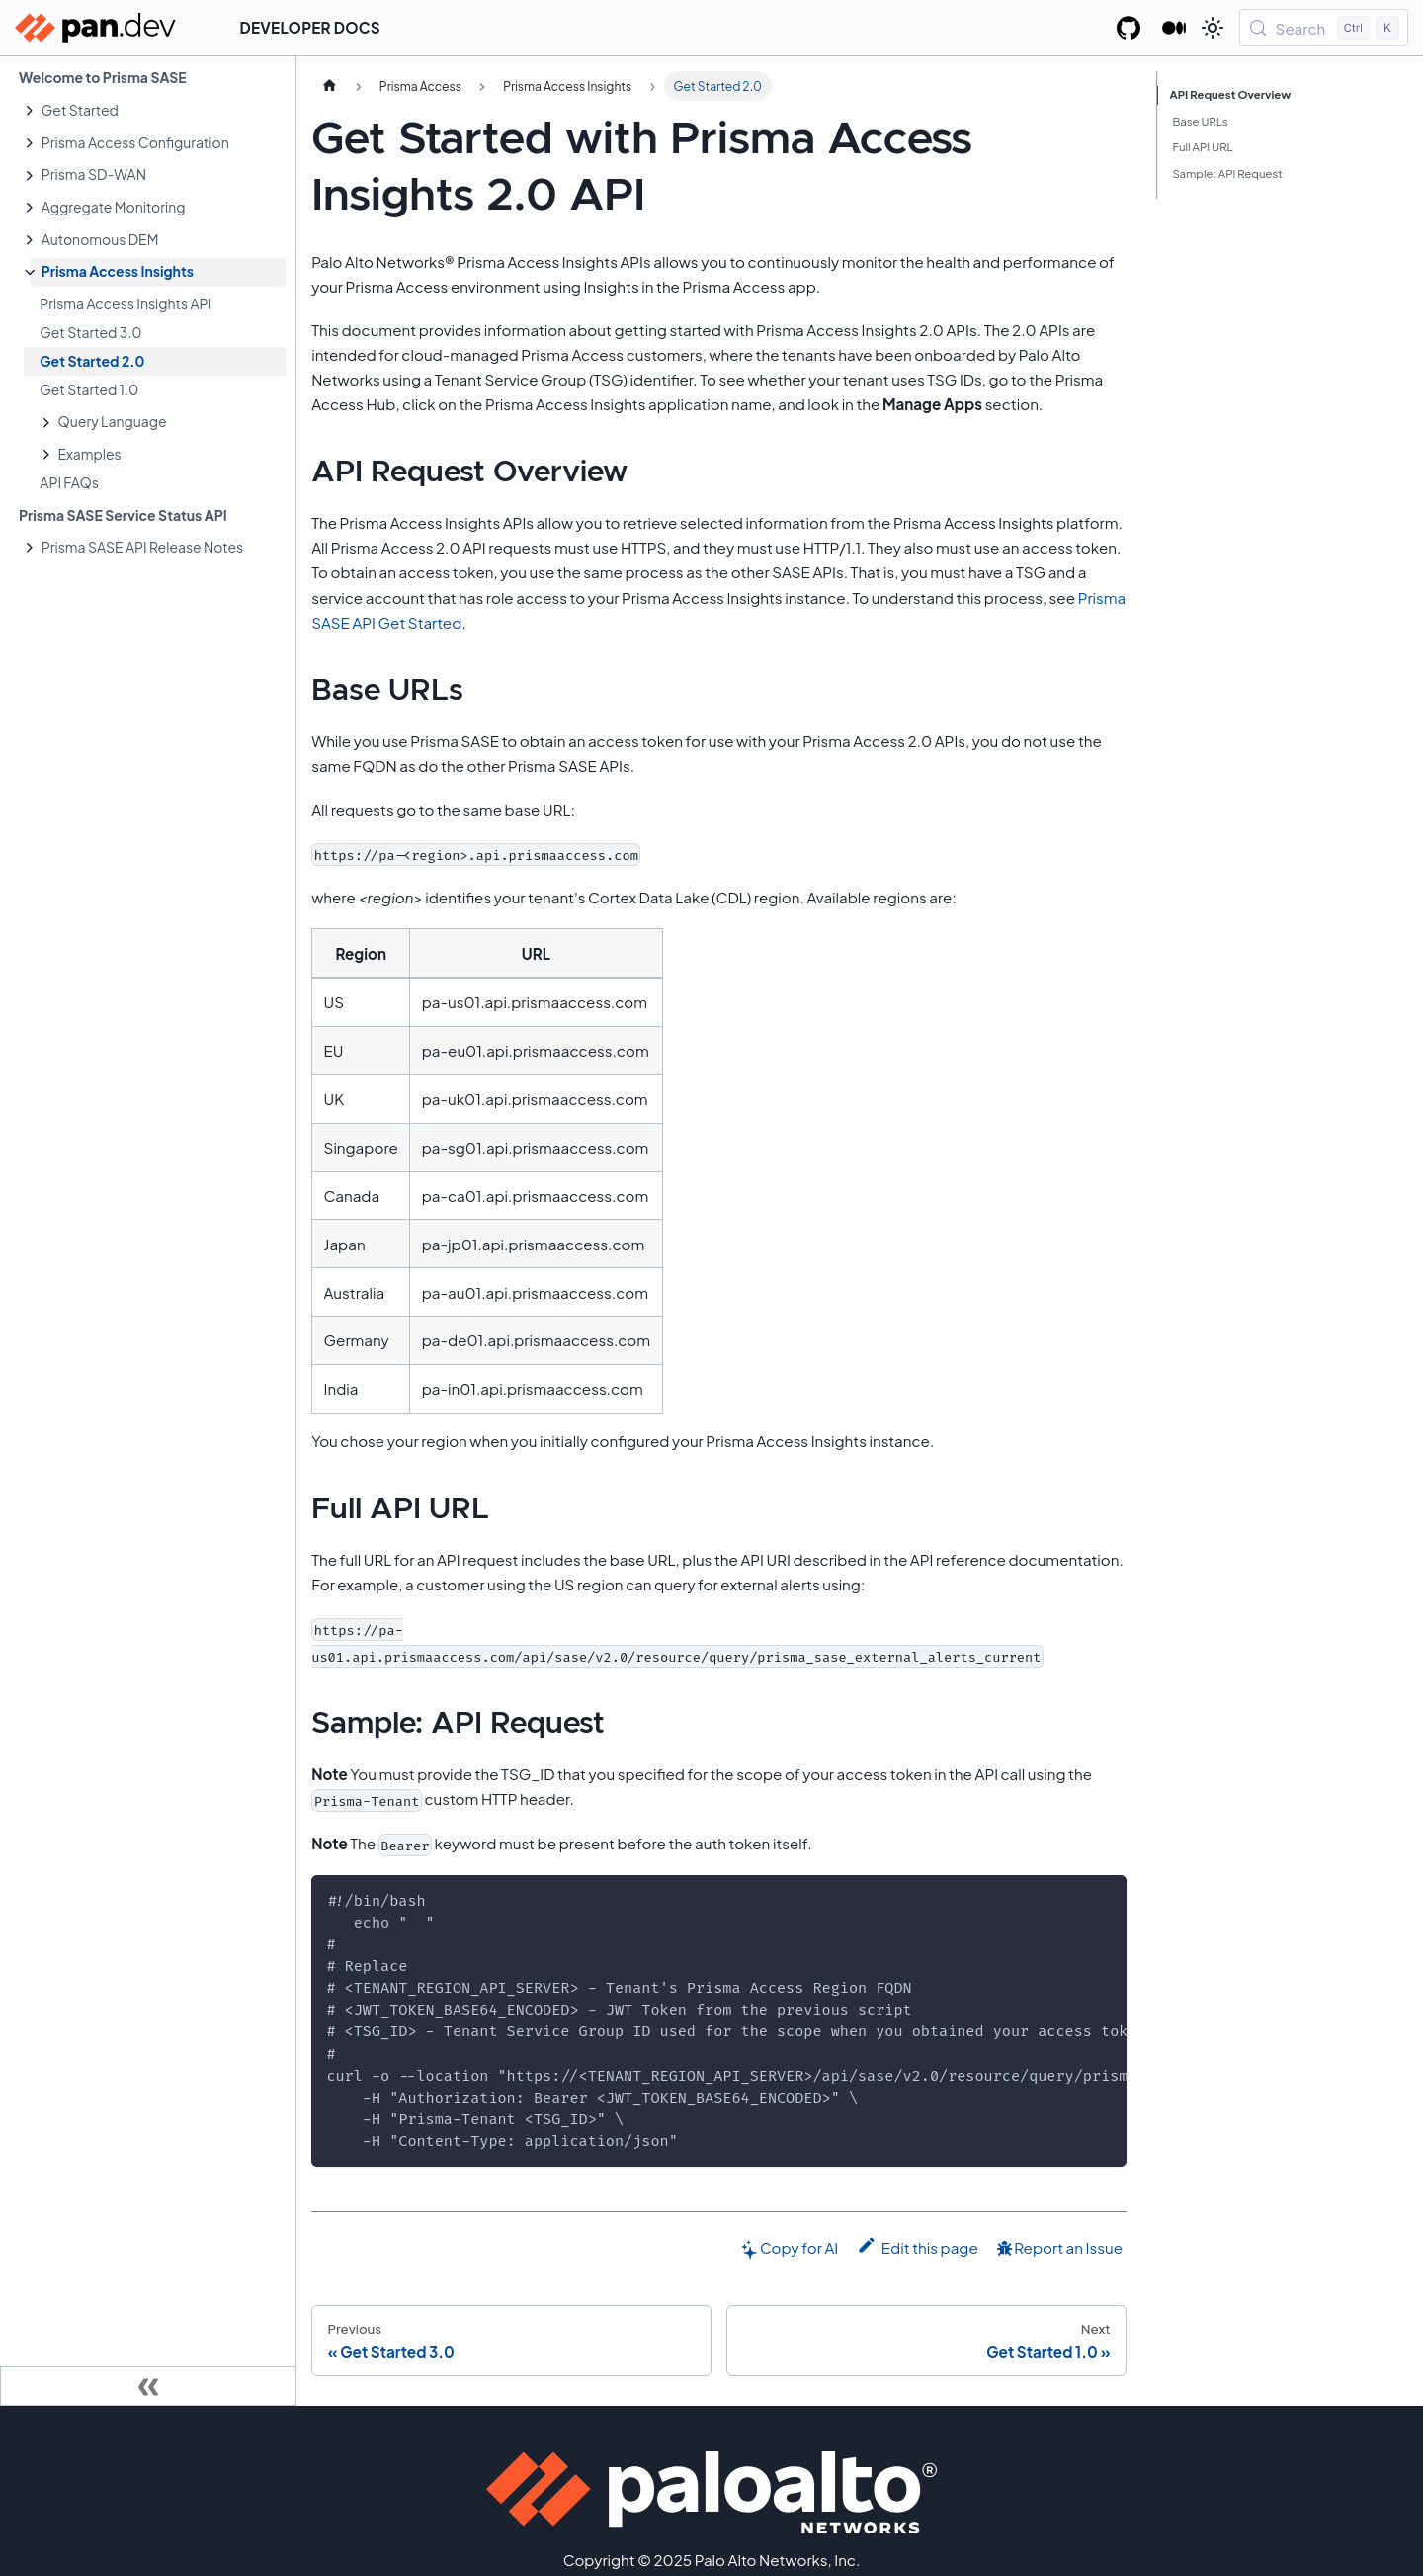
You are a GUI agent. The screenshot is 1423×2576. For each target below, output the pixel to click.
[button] (158, 110)
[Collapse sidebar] (148, 2386)
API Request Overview (1230, 94)
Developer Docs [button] (310, 27)
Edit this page (917, 2246)
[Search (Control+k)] (1323, 27)
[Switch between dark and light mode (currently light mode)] (1212, 28)
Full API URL (1202, 146)
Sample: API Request (1227, 173)
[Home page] (329, 86)
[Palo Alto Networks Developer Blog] (1174, 27)
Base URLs (1199, 121)
